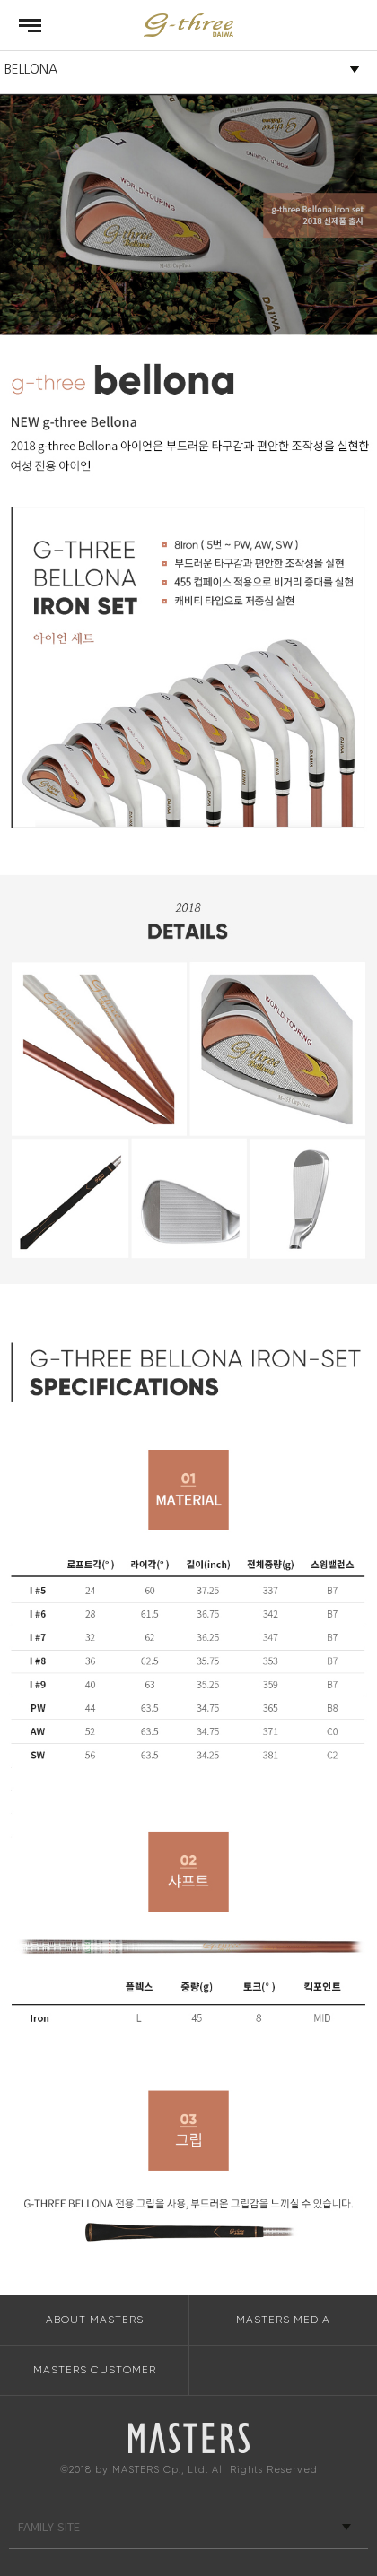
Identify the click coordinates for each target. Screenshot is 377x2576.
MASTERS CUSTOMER (94, 2370)
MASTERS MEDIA (283, 2319)
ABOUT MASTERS (95, 2319)
